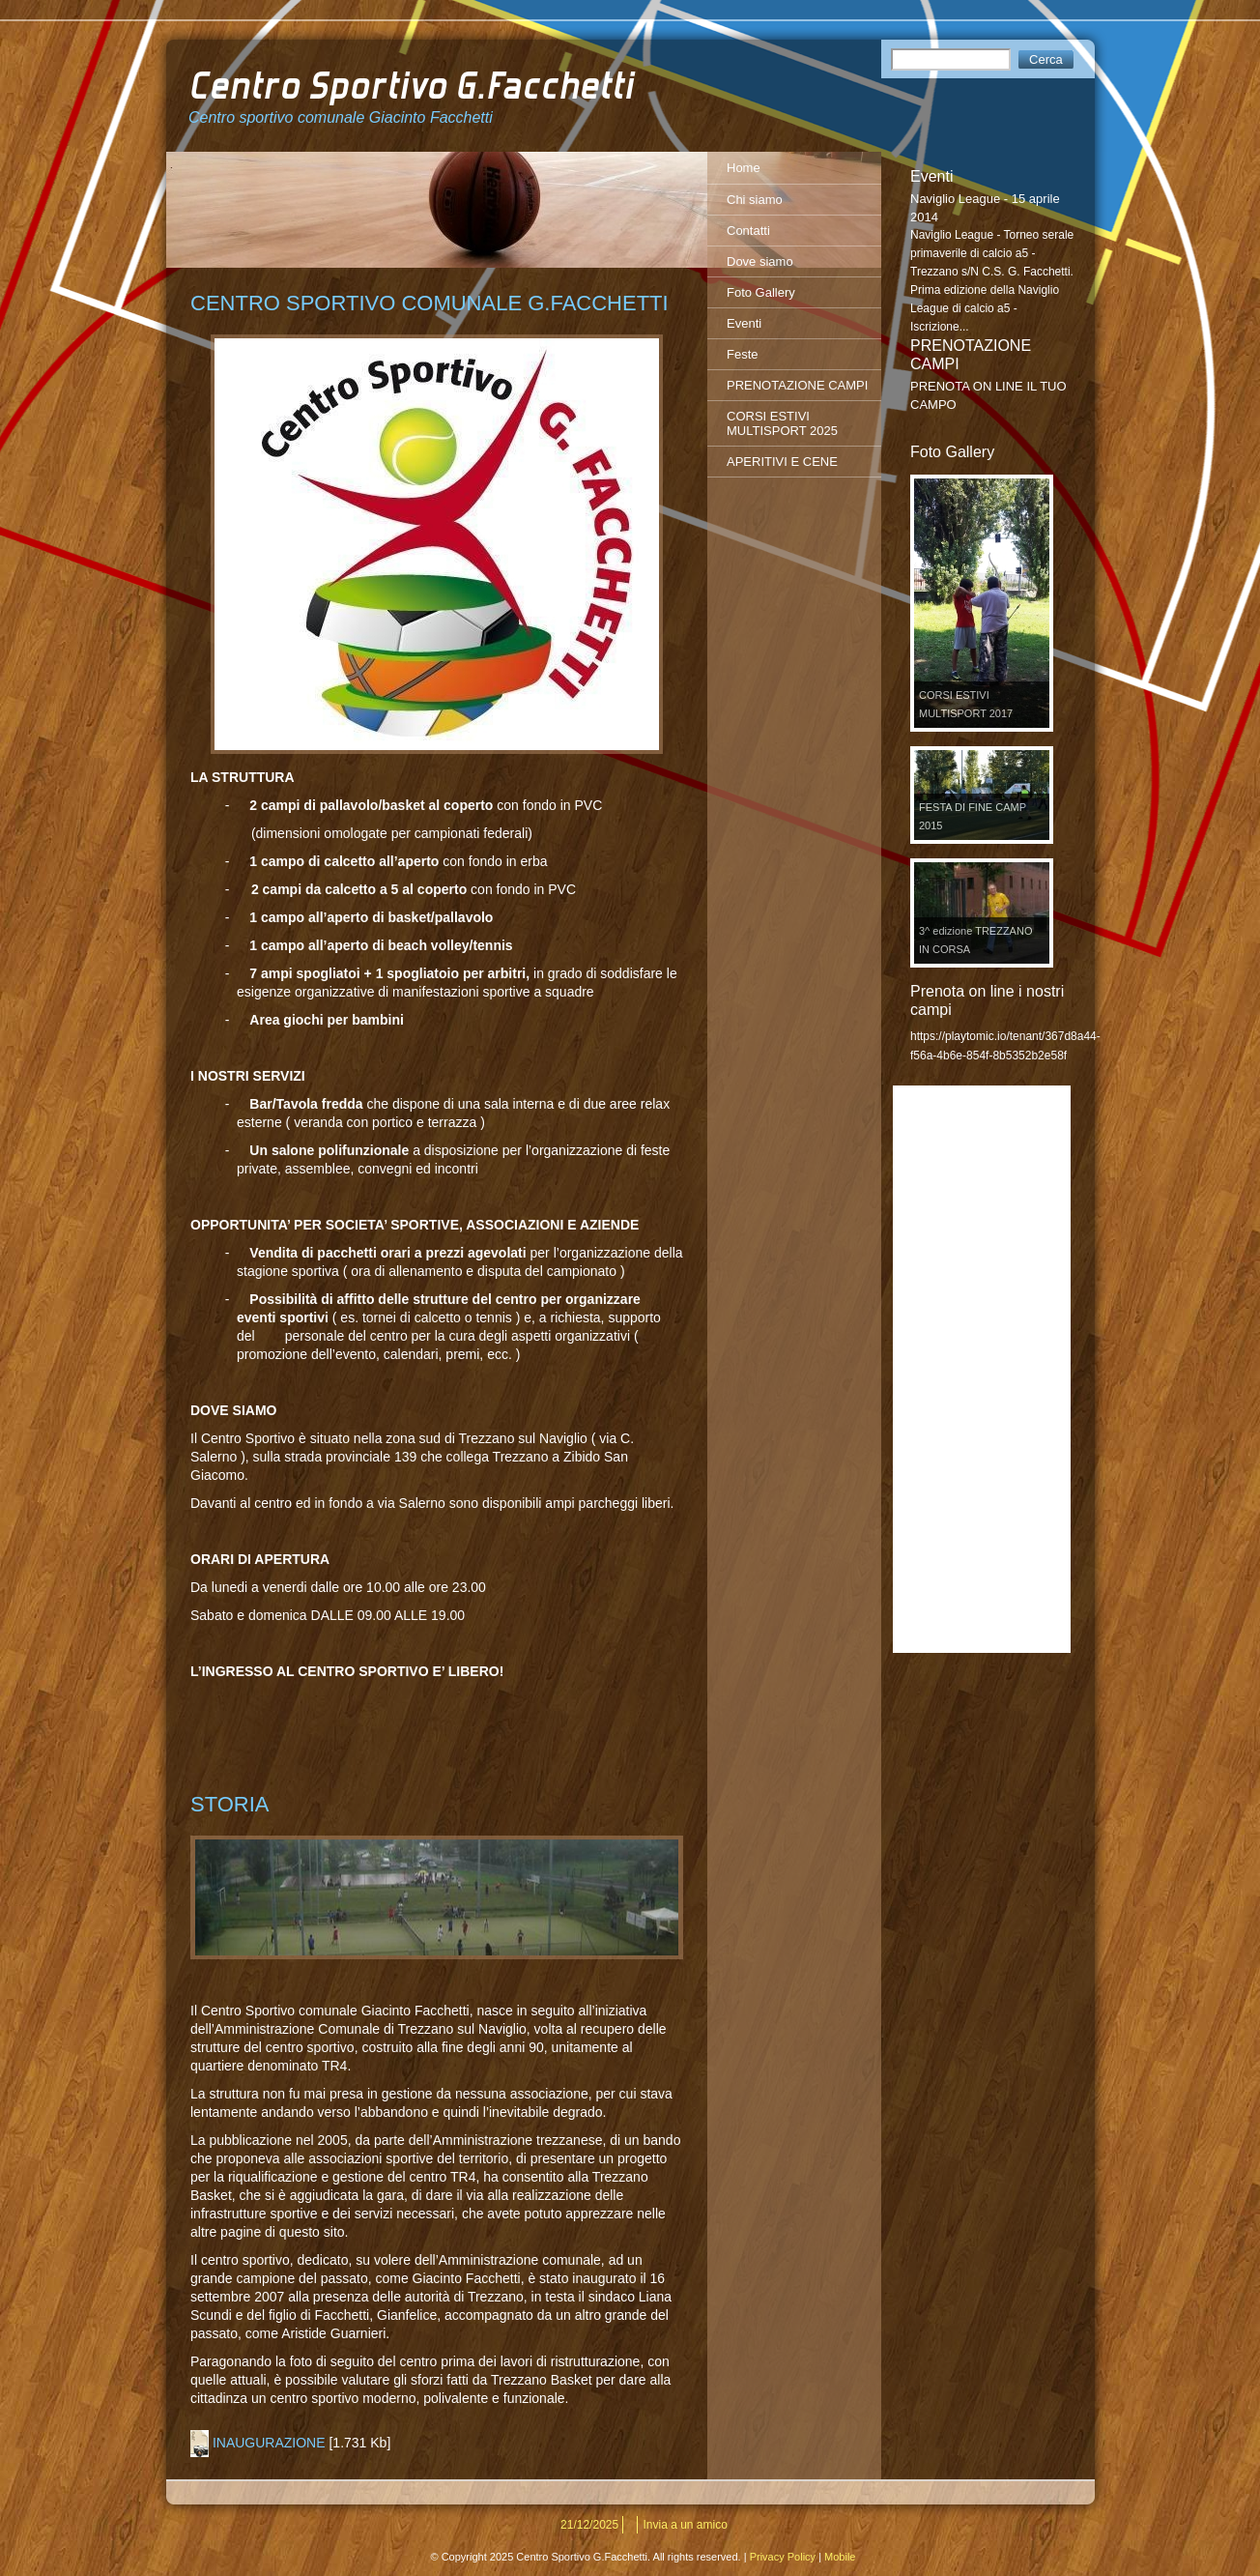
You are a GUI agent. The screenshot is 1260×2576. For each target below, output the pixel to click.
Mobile (839, 2556)
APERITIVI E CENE (782, 461)
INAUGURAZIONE (269, 2442)
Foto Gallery (761, 292)
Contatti (748, 230)
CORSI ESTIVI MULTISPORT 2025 (782, 423)
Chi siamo (755, 199)
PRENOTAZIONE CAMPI (797, 385)
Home (743, 167)
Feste (743, 354)
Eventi (744, 323)
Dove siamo (760, 261)
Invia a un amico (686, 2525)
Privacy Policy (783, 2556)
